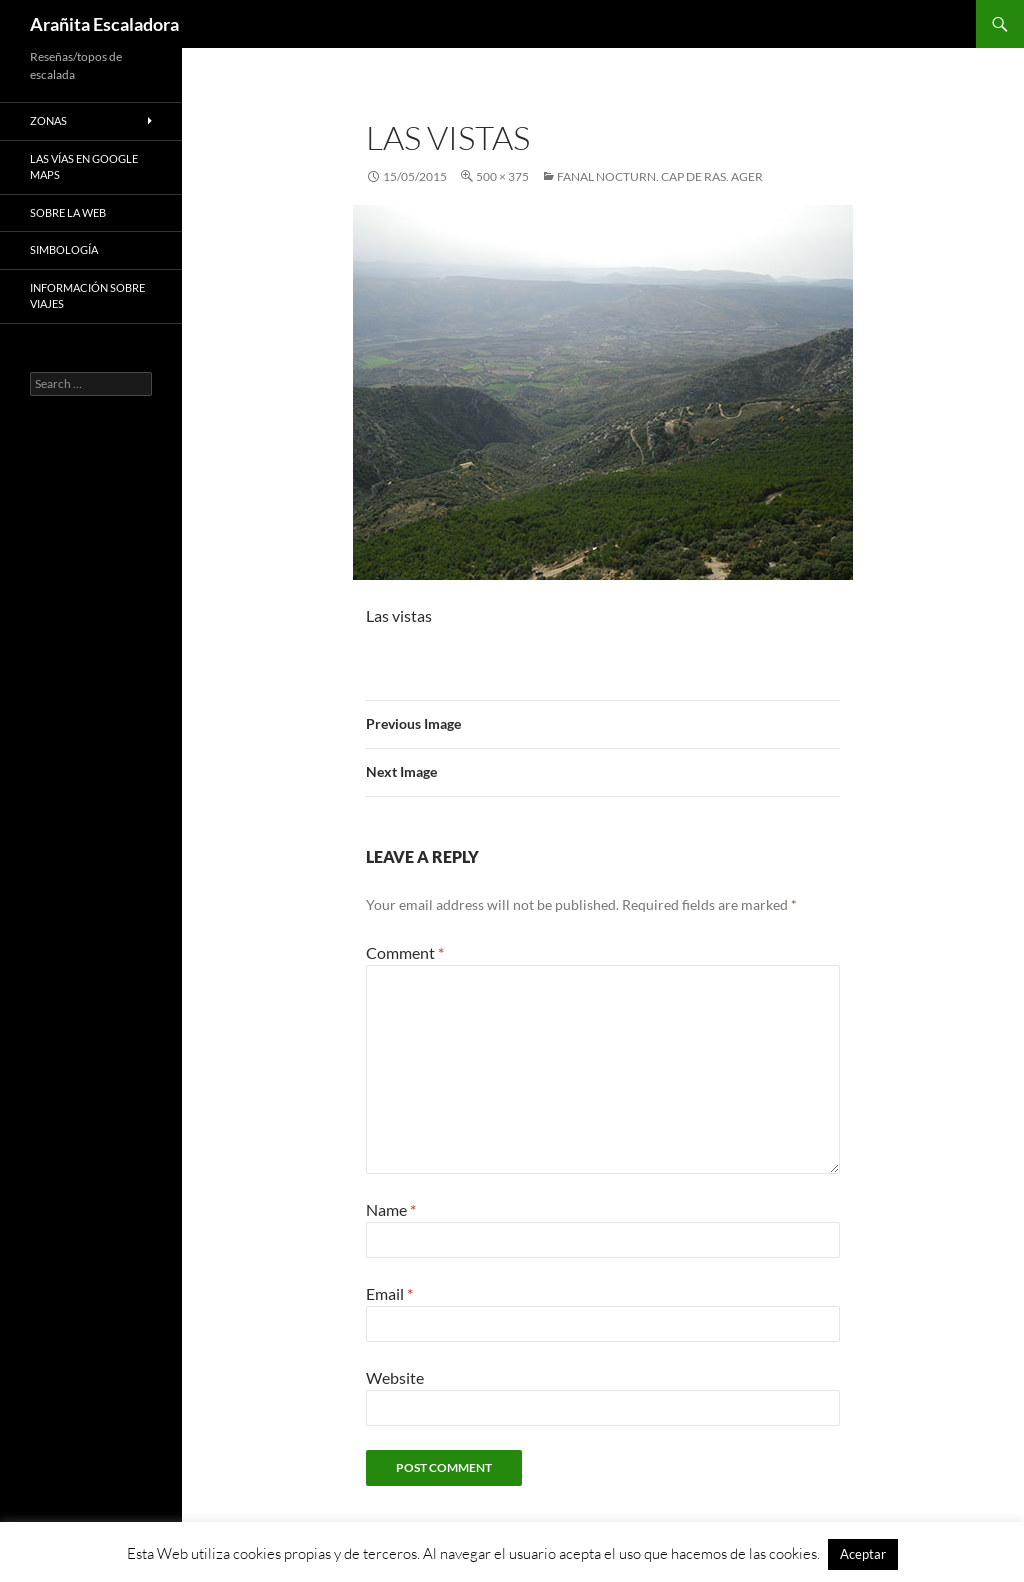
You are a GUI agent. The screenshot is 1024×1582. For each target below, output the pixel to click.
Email (389, 1293)
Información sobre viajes (87, 296)
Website (395, 1377)
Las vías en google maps (84, 167)
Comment (405, 952)
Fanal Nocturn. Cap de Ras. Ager (660, 176)
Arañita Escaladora (104, 24)
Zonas (48, 120)
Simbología (64, 249)
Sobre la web (68, 212)
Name (391, 1209)
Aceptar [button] (863, 1554)
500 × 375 (502, 176)
